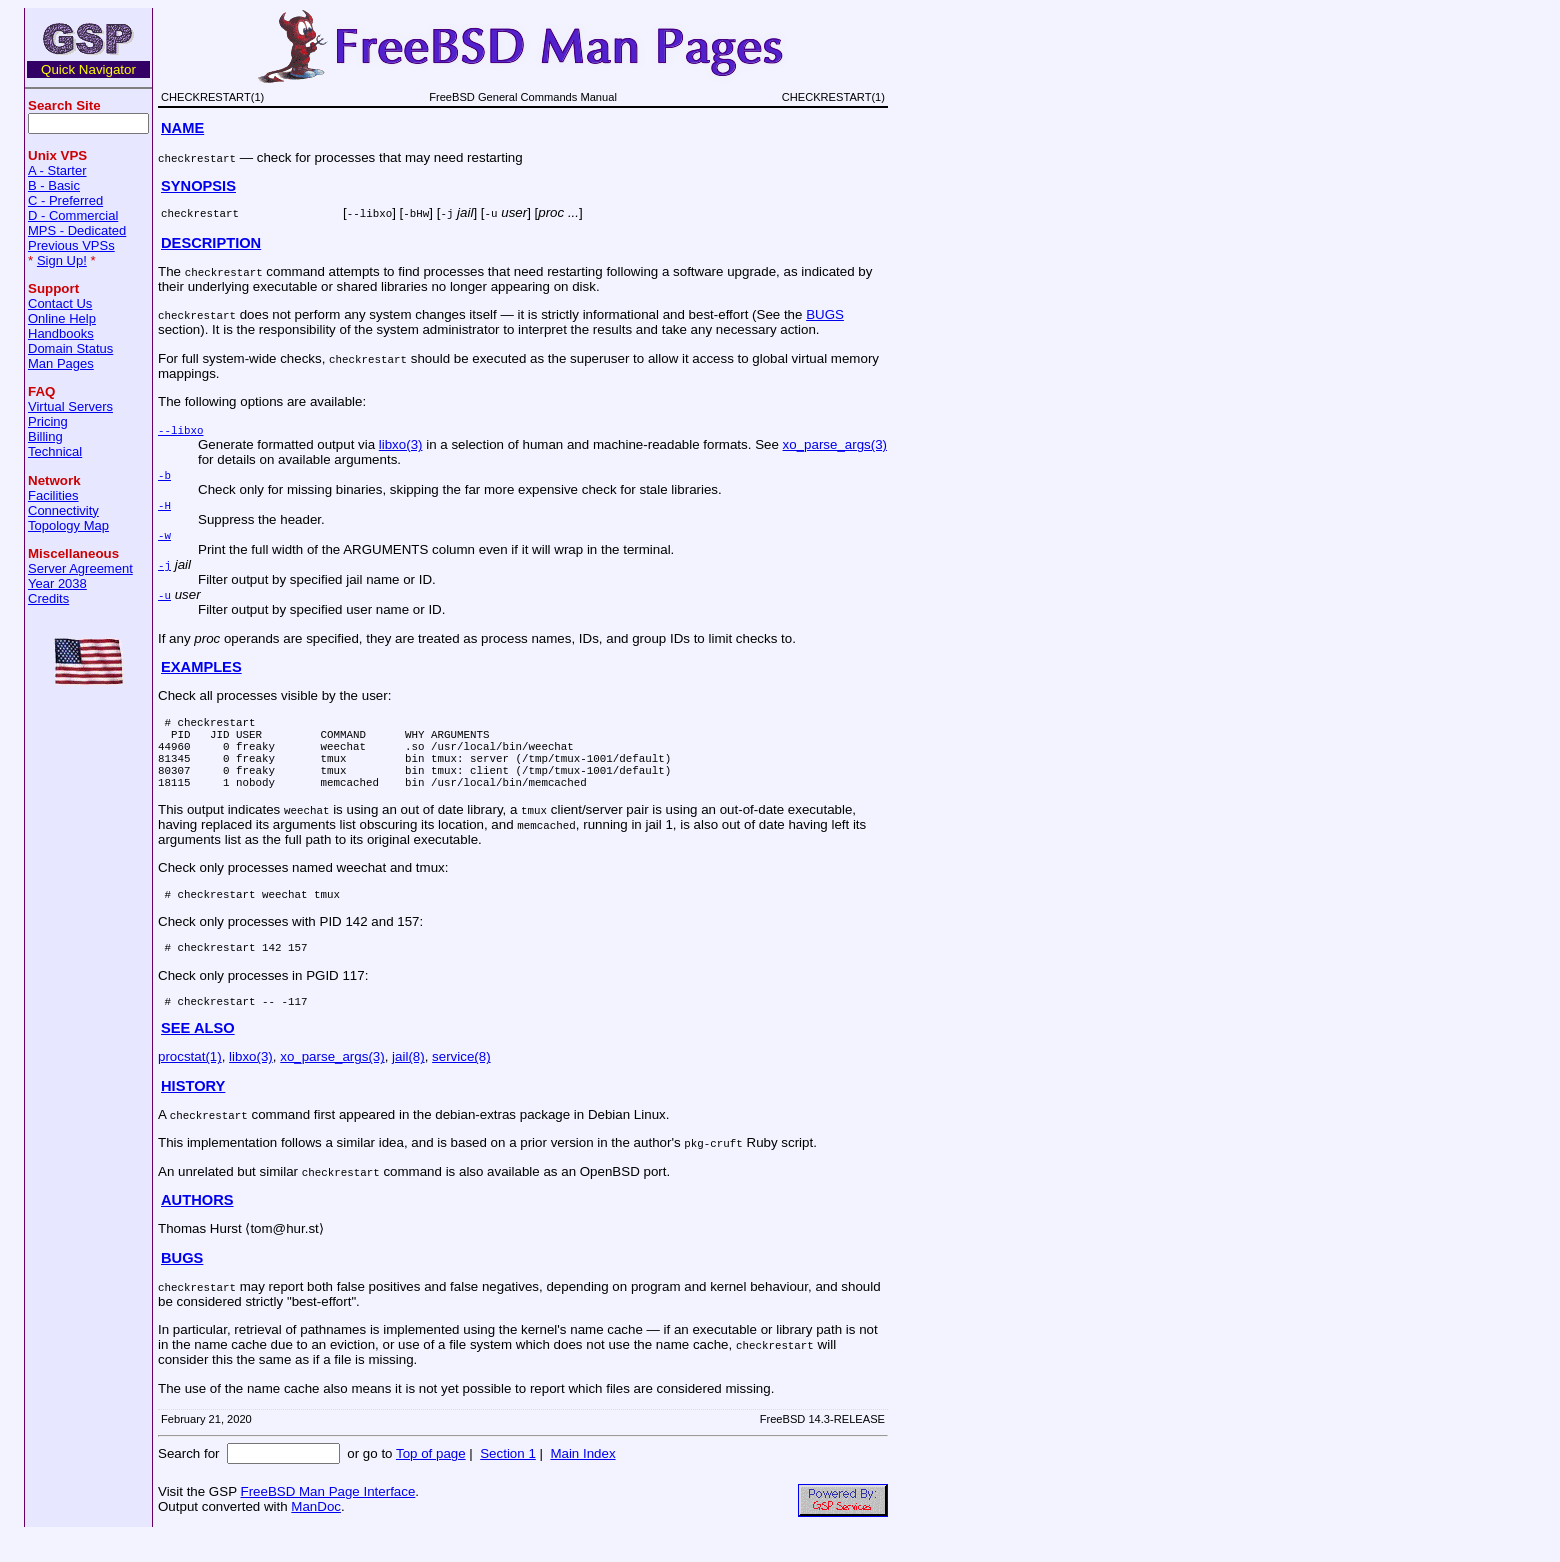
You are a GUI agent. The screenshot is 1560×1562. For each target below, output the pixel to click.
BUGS (825, 314)
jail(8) (408, 1083)
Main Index (582, 1480)
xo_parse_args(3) (835, 444)
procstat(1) (190, 1083)
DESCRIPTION (211, 243)
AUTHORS (197, 1227)
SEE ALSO (198, 1055)
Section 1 (508, 1480)
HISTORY (193, 1113)
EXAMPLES (201, 667)
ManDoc (316, 1533)
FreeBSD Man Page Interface (327, 1518)
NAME (182, 128)
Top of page (431, 1480)
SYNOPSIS (198, 186)
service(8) (461, 1083)
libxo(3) (401, 444)
